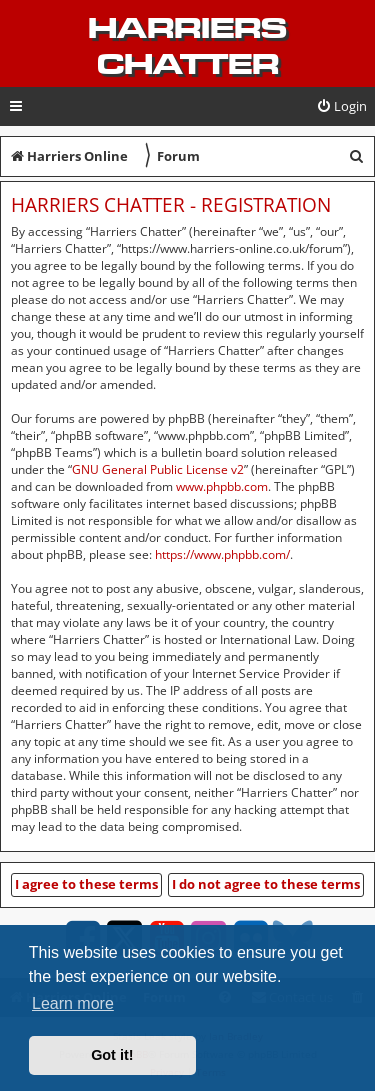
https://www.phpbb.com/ (222, 554)
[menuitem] (341, 106)
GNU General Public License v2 (158, 469)
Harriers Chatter (187, 46)
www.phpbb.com (222, 486)
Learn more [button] (73, 1003)
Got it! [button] (112, 1055)
